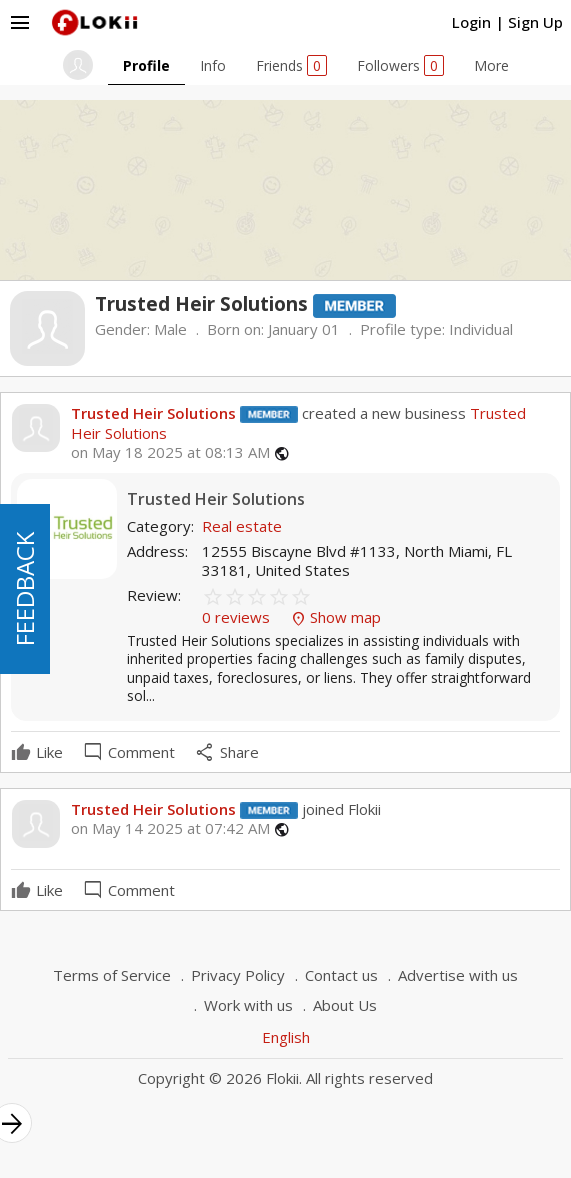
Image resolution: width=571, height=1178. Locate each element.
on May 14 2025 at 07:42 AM (170, 828)
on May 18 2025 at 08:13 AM (170, 452)
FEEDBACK (24, 589)
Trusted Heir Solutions (153, 413)
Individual (481, 329)
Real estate (242, 526)
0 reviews (238, 617)
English (286, 1037)
